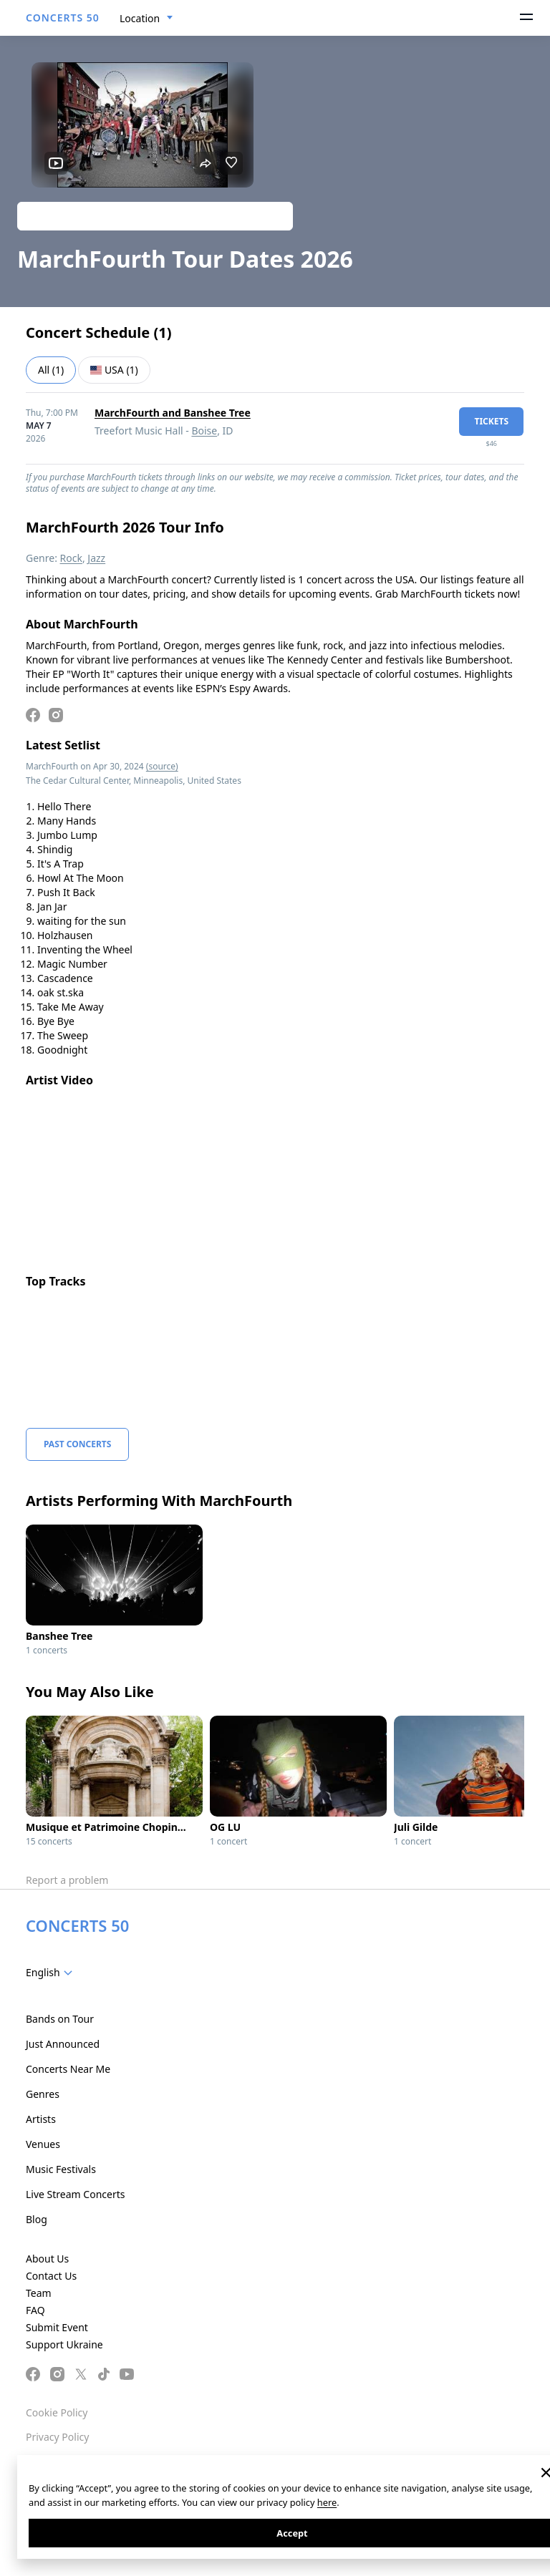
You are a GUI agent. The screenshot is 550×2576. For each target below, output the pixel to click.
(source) (162, 766)
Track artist (155, 216)
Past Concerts (77, 1444)
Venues (43, 2144)
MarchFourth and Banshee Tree (173, 412)
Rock (71, 558)
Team (39, 2293)
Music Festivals (61, 2169)
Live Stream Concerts (75, 2194)
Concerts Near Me (68, 2069)
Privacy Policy (57, 2437)
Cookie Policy (56, 2412)
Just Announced (63, 2044)
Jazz (96, 558)
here (327, 2502)
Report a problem (67, 1880)
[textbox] (52, 1972)
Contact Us (51, 2276)
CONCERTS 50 (63, 17)
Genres (42, 2094)
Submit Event (57, 2327)
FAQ (35, 2310)
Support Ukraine (64, 2344)
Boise (204, 430)
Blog (36, 2219)
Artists (41, 2119)
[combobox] (146, 18)
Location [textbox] (140, 18)
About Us (47, 2258)
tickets (491, 421)
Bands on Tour (60, 2019)
